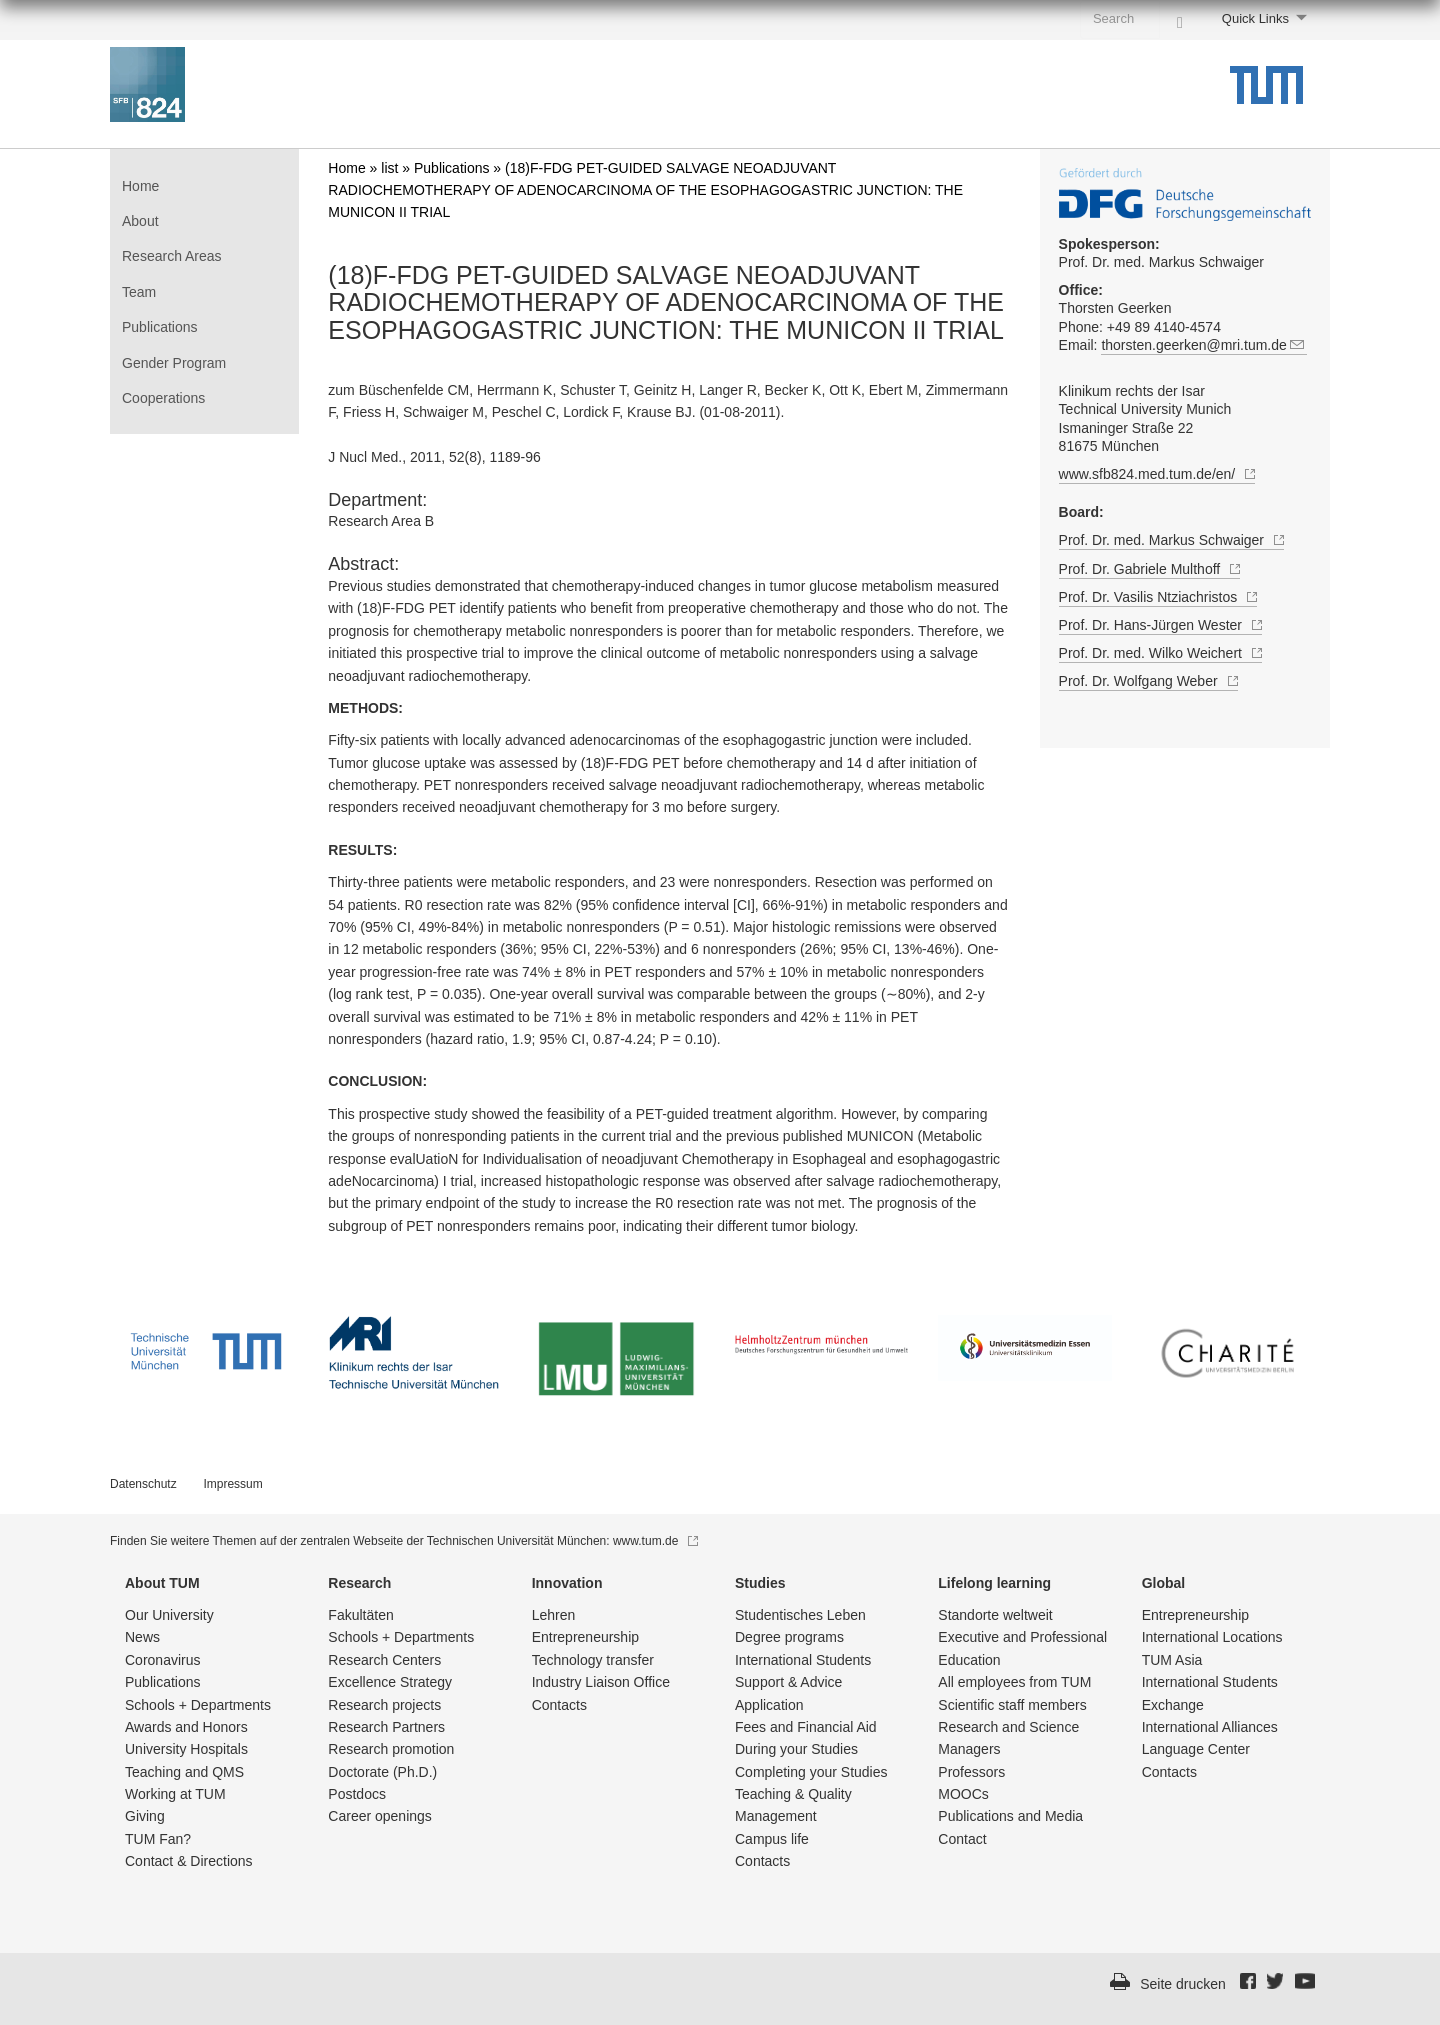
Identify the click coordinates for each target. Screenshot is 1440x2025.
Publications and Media (1010, 1816)
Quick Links (1255, 18)
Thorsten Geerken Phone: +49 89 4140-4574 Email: (1185, 323)
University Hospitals (186, 1749)
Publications (160, 327)
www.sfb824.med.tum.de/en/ (1157, 475)
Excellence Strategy (390, 1682)
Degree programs (789, 1637)
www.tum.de (655, 1541)
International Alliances (1210, 1727)
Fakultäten (360, 1615)
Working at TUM (175, 1794)
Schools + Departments (198, 1705)
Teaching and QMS (184, 1772)
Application (769, 1705)
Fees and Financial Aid (806, 1727)
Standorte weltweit (995, 1615)
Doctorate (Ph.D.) (382, 1772)
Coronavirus (162, 1660)
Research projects (384, 1705)
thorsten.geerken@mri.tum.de (1203, 346)
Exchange (1173, 1705)
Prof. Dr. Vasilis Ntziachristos (1158, 598)
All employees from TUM (1014, 1682)
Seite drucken (1183, 1984)
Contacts (559, 1705)
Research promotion (391, 1749)
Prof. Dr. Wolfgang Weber (1148, 681)
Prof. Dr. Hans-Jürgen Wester (1160, 626)
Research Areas (172, 256)
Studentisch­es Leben (800, 1615)
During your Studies (796, 1749)
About (140, 221)
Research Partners (386, 1727)
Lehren (554, 1615)
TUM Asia (1172, 1660)
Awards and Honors (186, 1727)
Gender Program (174, 363)
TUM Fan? (158, 1839)
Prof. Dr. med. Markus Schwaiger (1161, 253)
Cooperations (163, 398)
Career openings (380, 1816)
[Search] (1180, 18)
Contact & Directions (189, 1861)
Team (139, 292)
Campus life (772, 1839)
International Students (803, 1660)
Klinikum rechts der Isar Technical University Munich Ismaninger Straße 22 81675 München (1145, 418)
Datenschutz (143, 1484)
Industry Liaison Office (601, 1682)
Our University (169, 1615)
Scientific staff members (1012, 1705)
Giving (145, 1816)
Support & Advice (788, 1682)
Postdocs (357, 1794)
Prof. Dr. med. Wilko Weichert (1160, 654)
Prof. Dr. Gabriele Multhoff (1150, 569)
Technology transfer (593, 1660)
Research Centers (384, 1660)
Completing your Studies (811, 1772)
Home (140, 186)
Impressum (232, 1484)
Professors (971, 1772)
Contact (962, 1839)
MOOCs (963, 1794)
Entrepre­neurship (585, 1637)
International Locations (1212, 1637)
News (142, 1637)
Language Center (1196, 1749)
